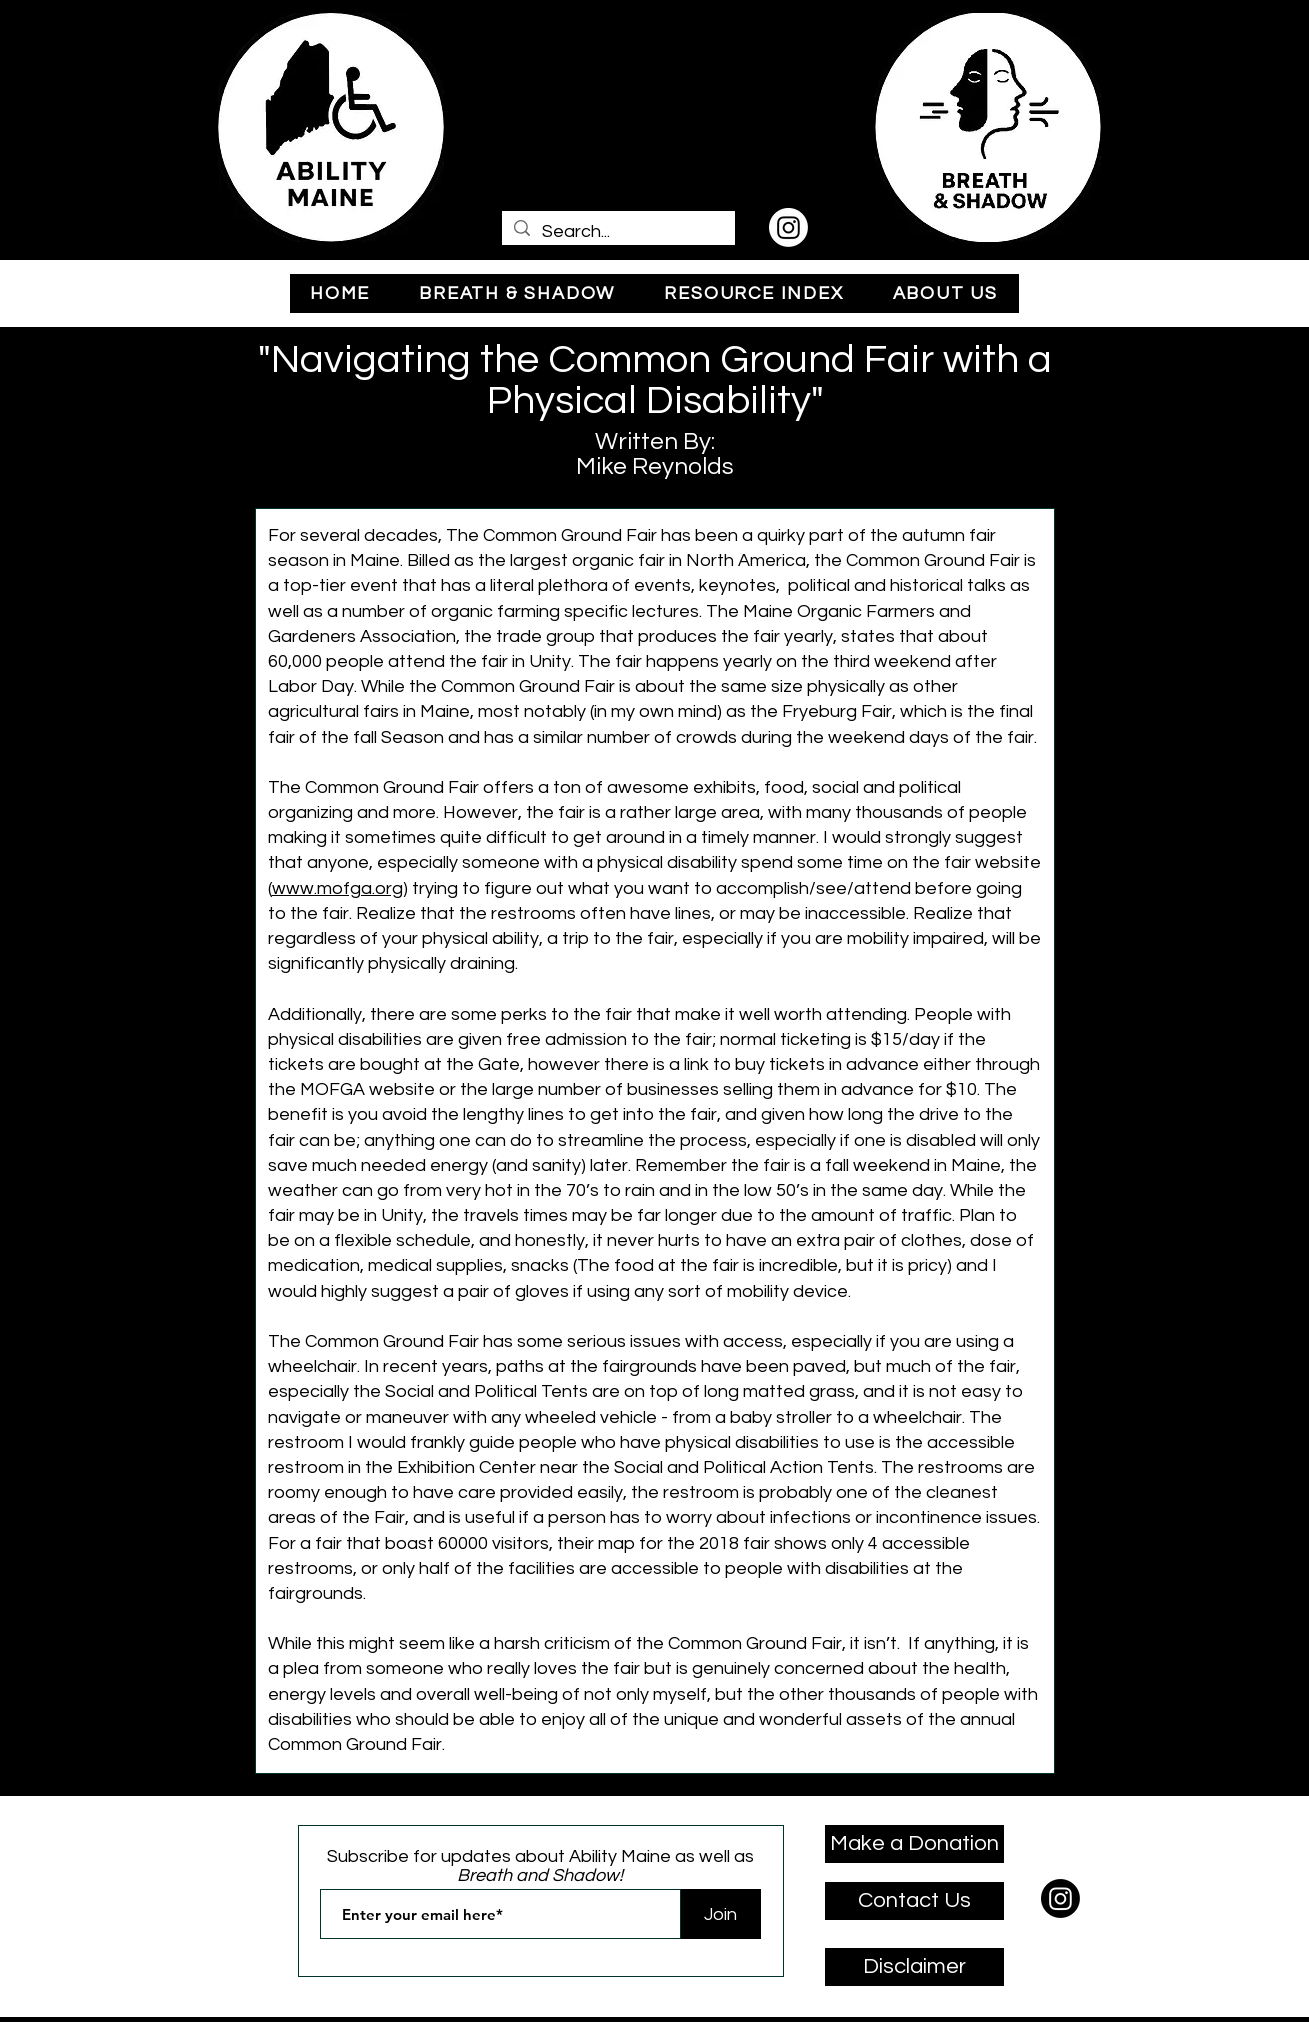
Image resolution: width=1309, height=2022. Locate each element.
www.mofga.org (337, 888)
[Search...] (617, 231)
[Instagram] (788, 227)
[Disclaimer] (914, 1967)
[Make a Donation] (914, 1844)
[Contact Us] (914, 1901)
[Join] (721, 1914)
